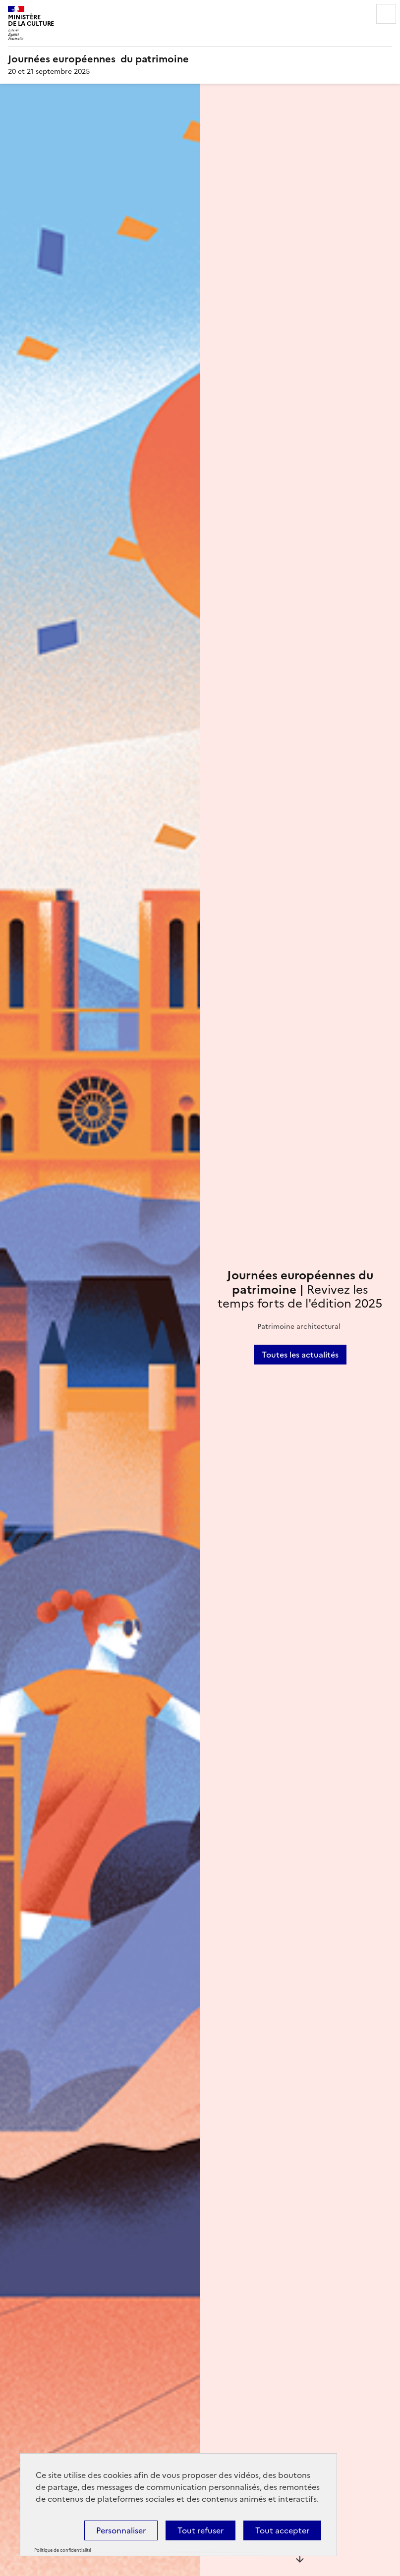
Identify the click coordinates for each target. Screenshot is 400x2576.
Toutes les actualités (300, 1355)
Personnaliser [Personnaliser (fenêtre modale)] (121, 2530)
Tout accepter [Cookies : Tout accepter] (282, 2530)
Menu (386, 14)
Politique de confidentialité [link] (62, 2550)
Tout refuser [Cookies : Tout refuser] (200, 2530)
